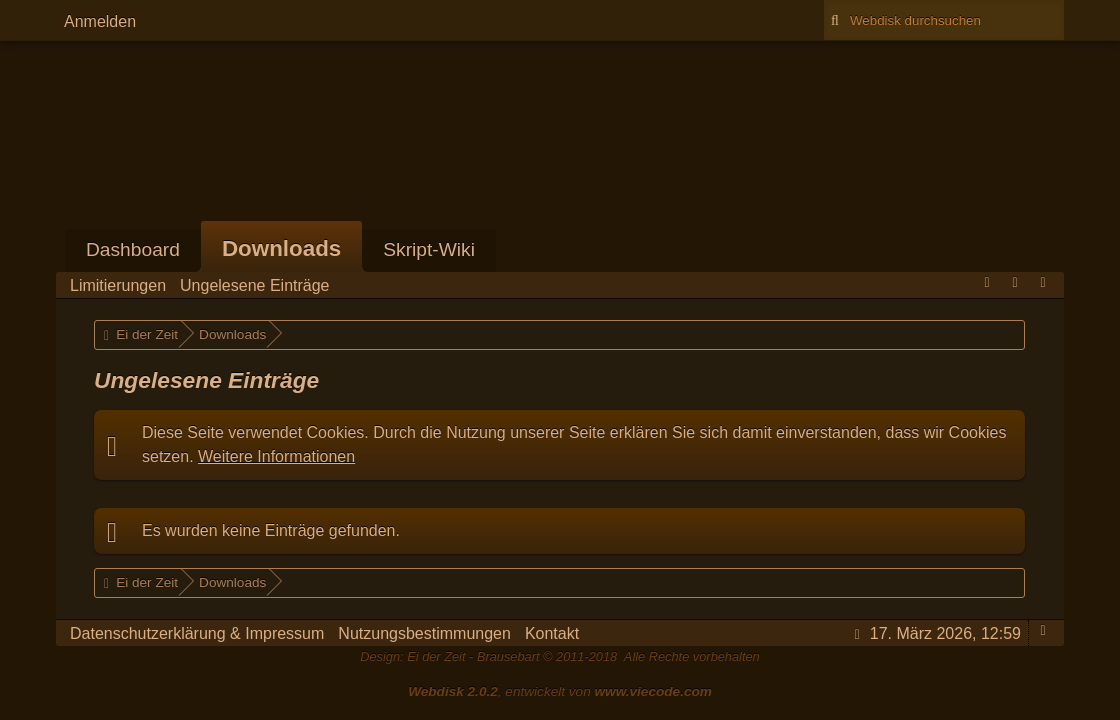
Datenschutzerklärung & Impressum (197, 633)
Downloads (281, 248)
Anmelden (100, 21)
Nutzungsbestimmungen (424, 633)
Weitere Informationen (276, 456)
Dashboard (133, 249)
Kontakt (552, 633)
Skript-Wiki (429, 249)
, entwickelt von (560, 691)
